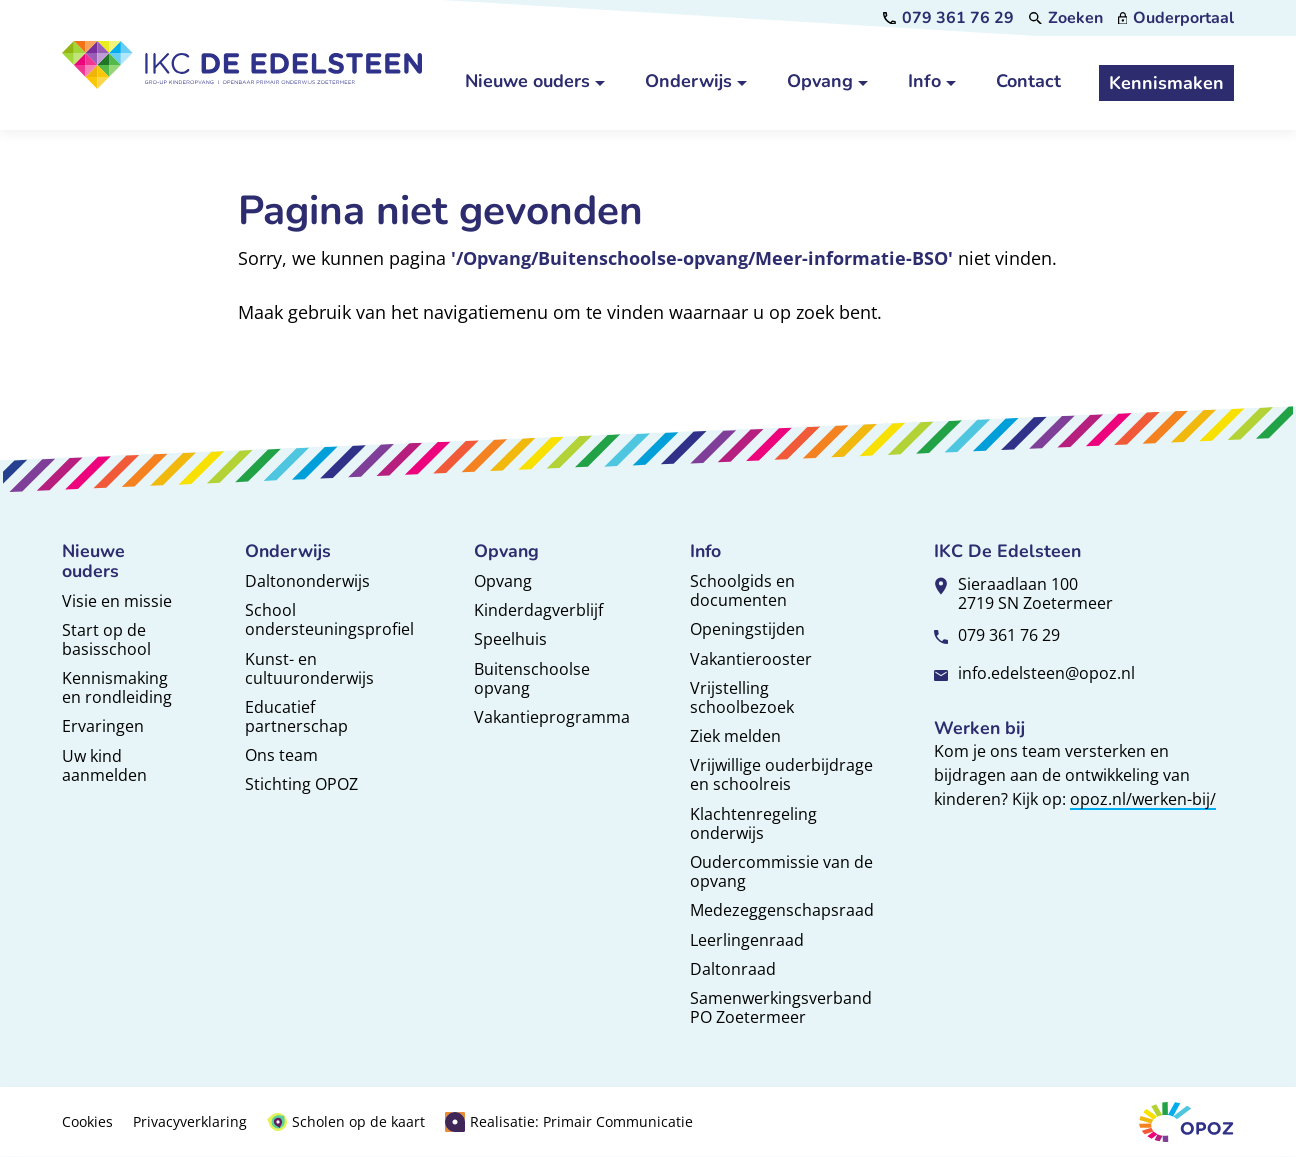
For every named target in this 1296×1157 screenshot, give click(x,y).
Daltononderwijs (307, 581)
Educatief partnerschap (296, 716)
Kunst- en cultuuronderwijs (309, 668)
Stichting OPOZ (301, 784)
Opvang (503, 581)
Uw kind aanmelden (104, 765)
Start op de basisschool (106, 639)
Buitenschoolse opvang (532, 678)
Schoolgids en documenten (742, 590)
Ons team (281, 755)
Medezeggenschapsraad (782, 910)
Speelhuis (510, 639)
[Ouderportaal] (1176, 18)
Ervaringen (103, 726)
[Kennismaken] (1166, 83)
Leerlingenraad (747, 940)
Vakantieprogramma (552, 717)
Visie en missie (117, 601)
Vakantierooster (751, 659)
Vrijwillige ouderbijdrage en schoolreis (781, 774)
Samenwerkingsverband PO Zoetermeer (781, 1007)
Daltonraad (733, 969)
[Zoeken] (1066, 18)
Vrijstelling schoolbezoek (742, 697)
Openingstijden (747, 629)
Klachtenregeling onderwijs (753, 823)
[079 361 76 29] (948, 18)
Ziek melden (735, 736)
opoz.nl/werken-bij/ (1143, 799)
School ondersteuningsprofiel (329, 619)
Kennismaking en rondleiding (117, 687)
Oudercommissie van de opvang (781, 871)
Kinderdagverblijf (538, 610)
